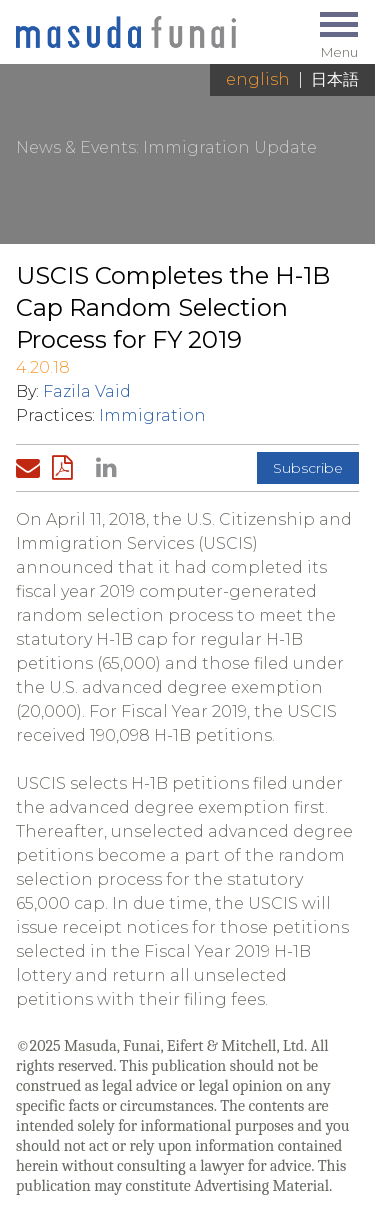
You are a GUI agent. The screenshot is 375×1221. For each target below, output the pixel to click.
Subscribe (308, 468)
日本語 (335, 79)
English (258, 79)
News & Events (76, 147)
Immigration (152, 415)
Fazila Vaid (87, 391)
